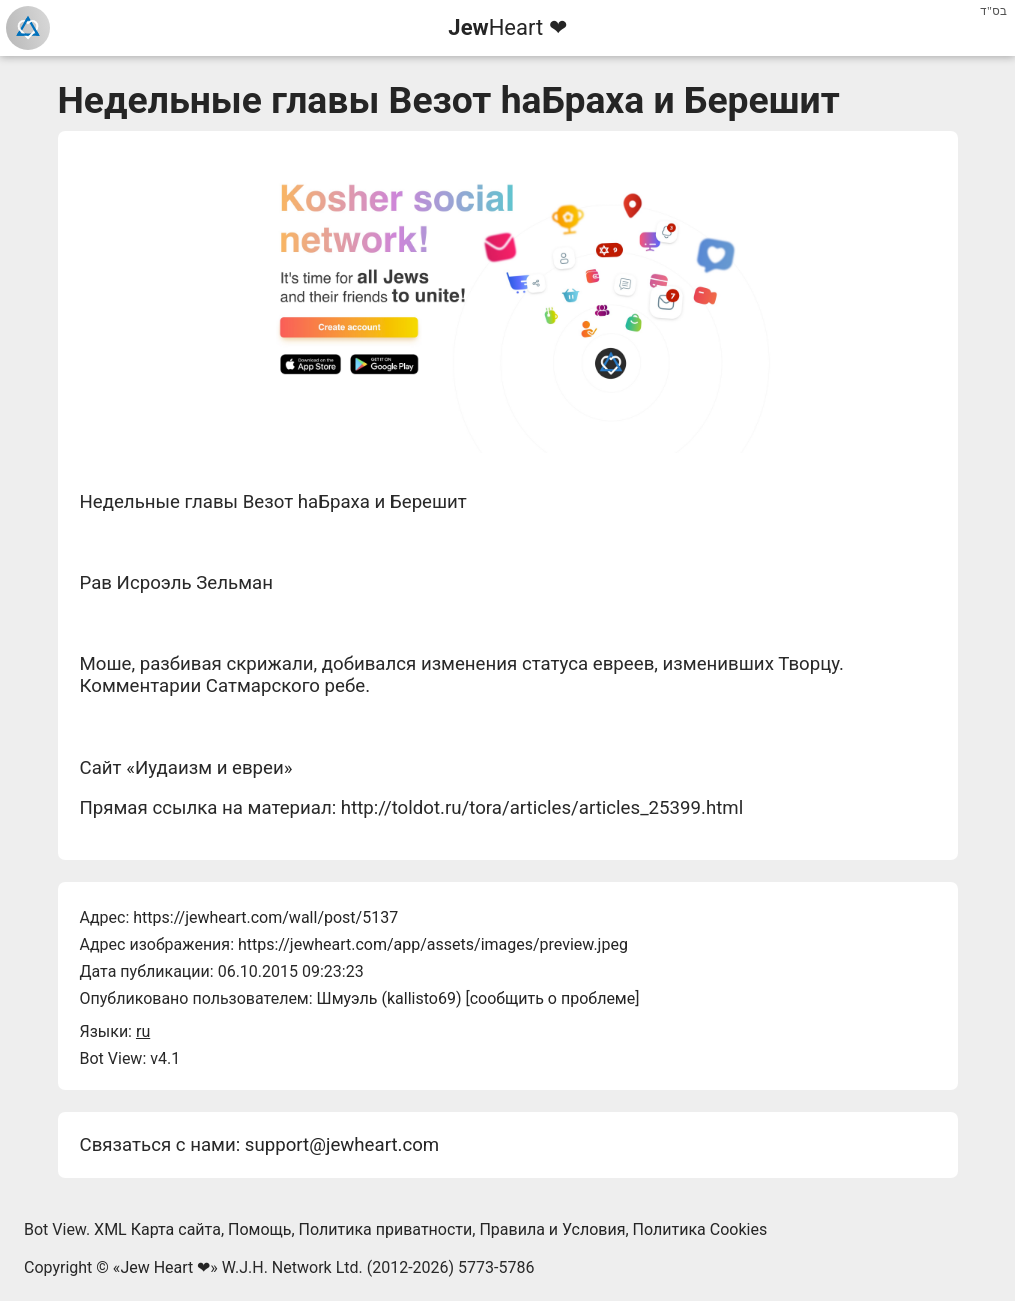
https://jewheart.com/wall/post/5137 (265, 917)
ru (143, 1031)
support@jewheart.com (342, 1145)
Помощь (259, 1229)
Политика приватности (386, 1229)
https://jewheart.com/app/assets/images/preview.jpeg (433, 944)
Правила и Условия (552, 1229)
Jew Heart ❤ (165, 1267)
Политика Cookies (700, 1229)
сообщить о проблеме (553, 998)
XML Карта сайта (157, 1229)
